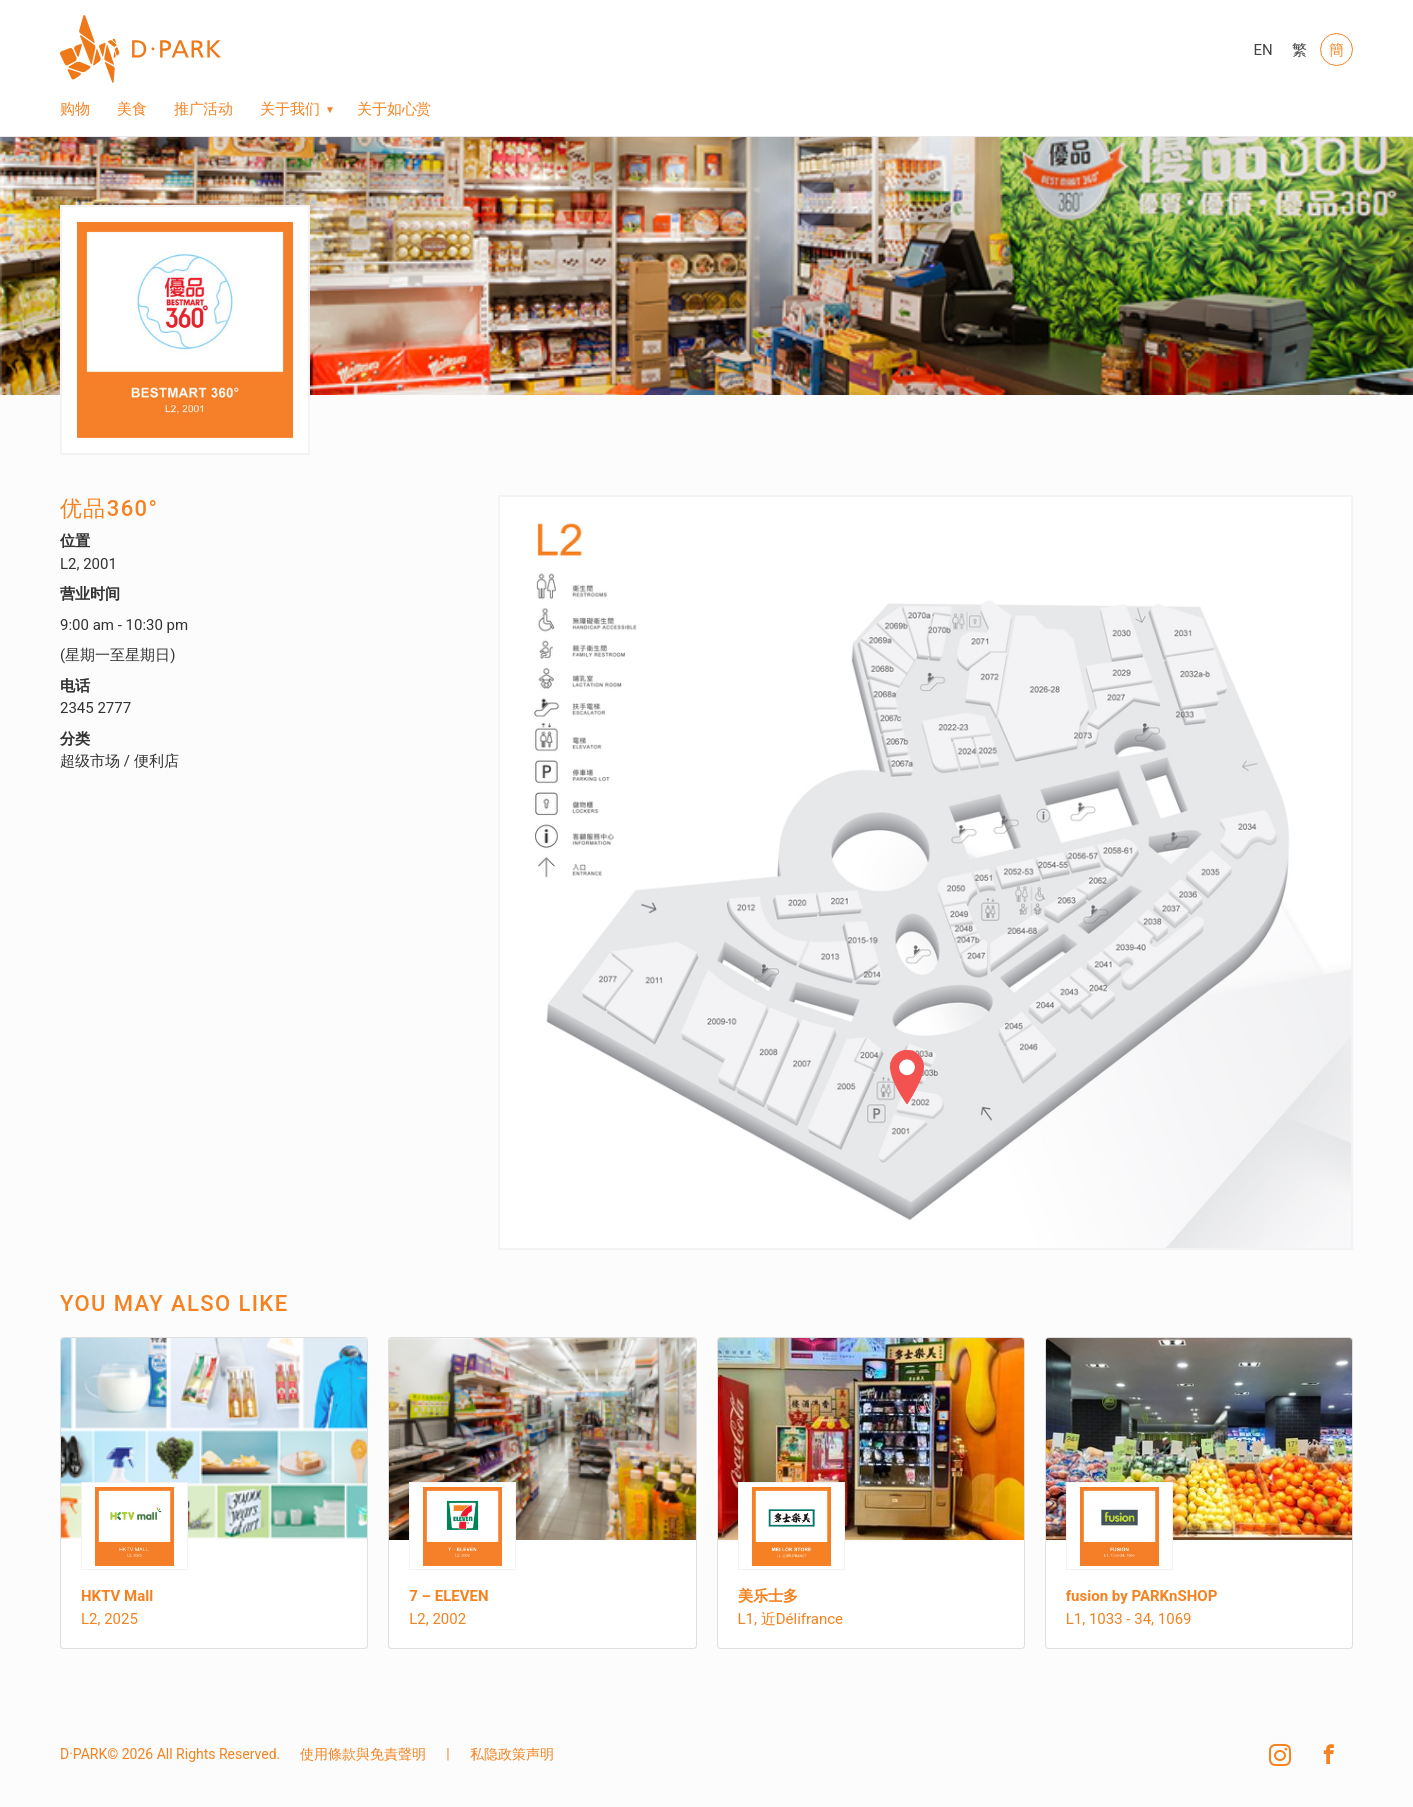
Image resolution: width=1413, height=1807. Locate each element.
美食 (132, 109)
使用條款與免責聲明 (363, 1754)
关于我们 (290, 109)
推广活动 (204, 109)
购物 (75, 109)
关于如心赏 (394, 109)
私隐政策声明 (512, 1754)
